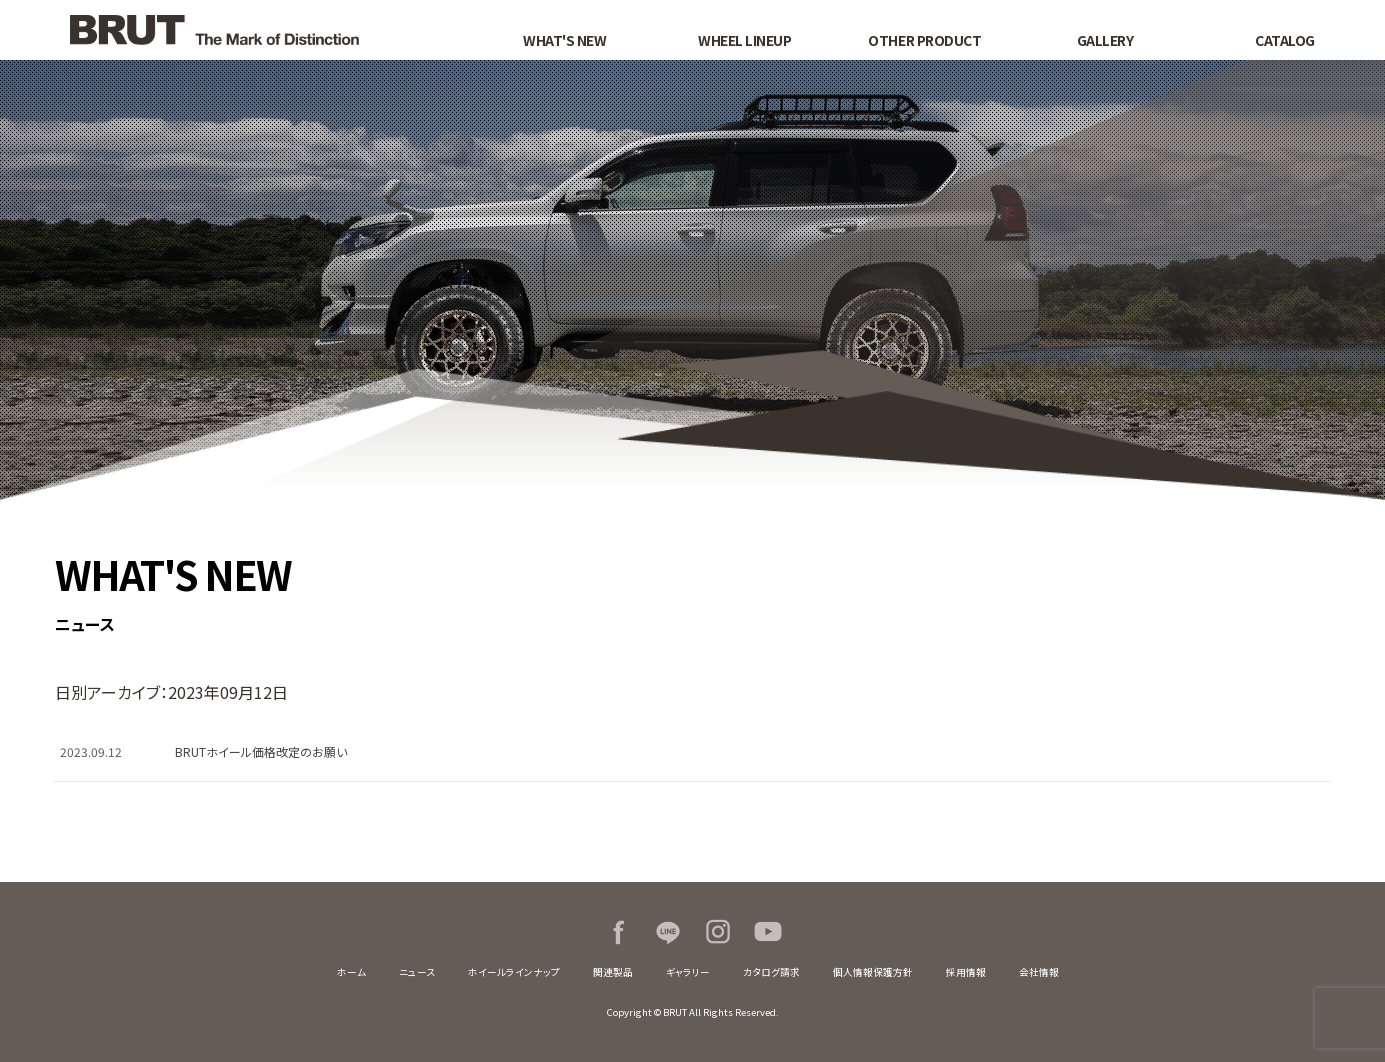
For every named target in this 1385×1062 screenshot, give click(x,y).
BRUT (252, 30)
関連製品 (613, 972)
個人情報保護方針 (873, 972)
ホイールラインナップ (514, 972)
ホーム (351, 972)
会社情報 (1039, 972)
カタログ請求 (771, 972)
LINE (668, 932)
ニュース (417, 972)
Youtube (768, 932)
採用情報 (966, 972)
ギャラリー (688, 972)
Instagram (718, 932)
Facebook (618, 932)
